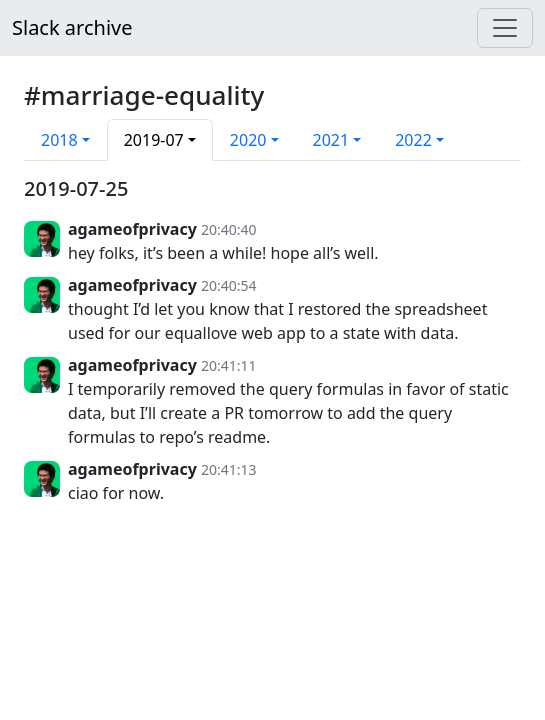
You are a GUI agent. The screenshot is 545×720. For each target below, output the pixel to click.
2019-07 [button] (154, 140)
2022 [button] (413, 140)
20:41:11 (229, 365)
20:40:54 (229, 285)
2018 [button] (59, 140)
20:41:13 (229, 469)
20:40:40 (229, 229)
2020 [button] (248, 140)
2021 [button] (331, 140)
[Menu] (505, 28)
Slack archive (72, 27)
